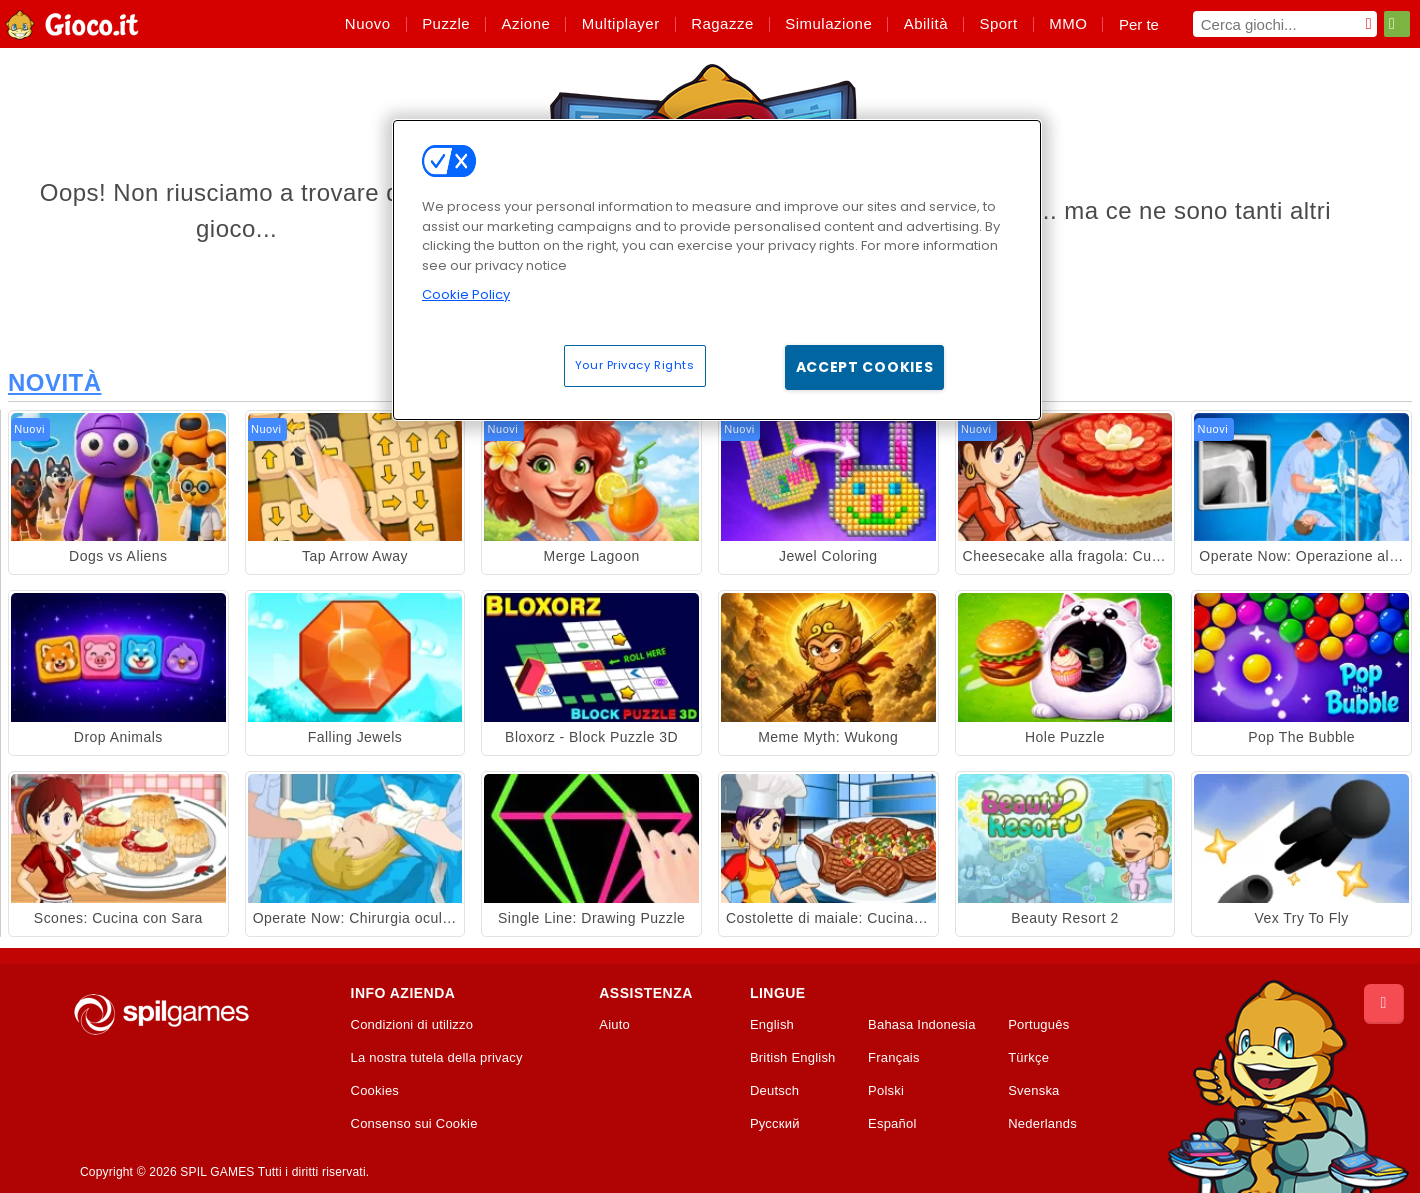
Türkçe (1028, 1058)
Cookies (375, 1091)
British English (793, 1058)
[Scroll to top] (1384, 1004)
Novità (55, 382)
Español (892, 1124)
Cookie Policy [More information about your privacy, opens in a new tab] (466, 294)
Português (1038, 1025)
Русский (775, 1124)
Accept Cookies (865, 367)
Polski (886, 1091)
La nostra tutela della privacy (437, 1058)
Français (894, 1058)
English (772, 1025)
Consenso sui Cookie (414, 1124)
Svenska (1033, 1091)
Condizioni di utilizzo (412, 1025)
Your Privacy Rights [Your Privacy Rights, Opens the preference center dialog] (635, 365)
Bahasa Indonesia (922, 1025)
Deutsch (774, 1091)
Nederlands (1042, 1124)
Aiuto (614, 1025)
